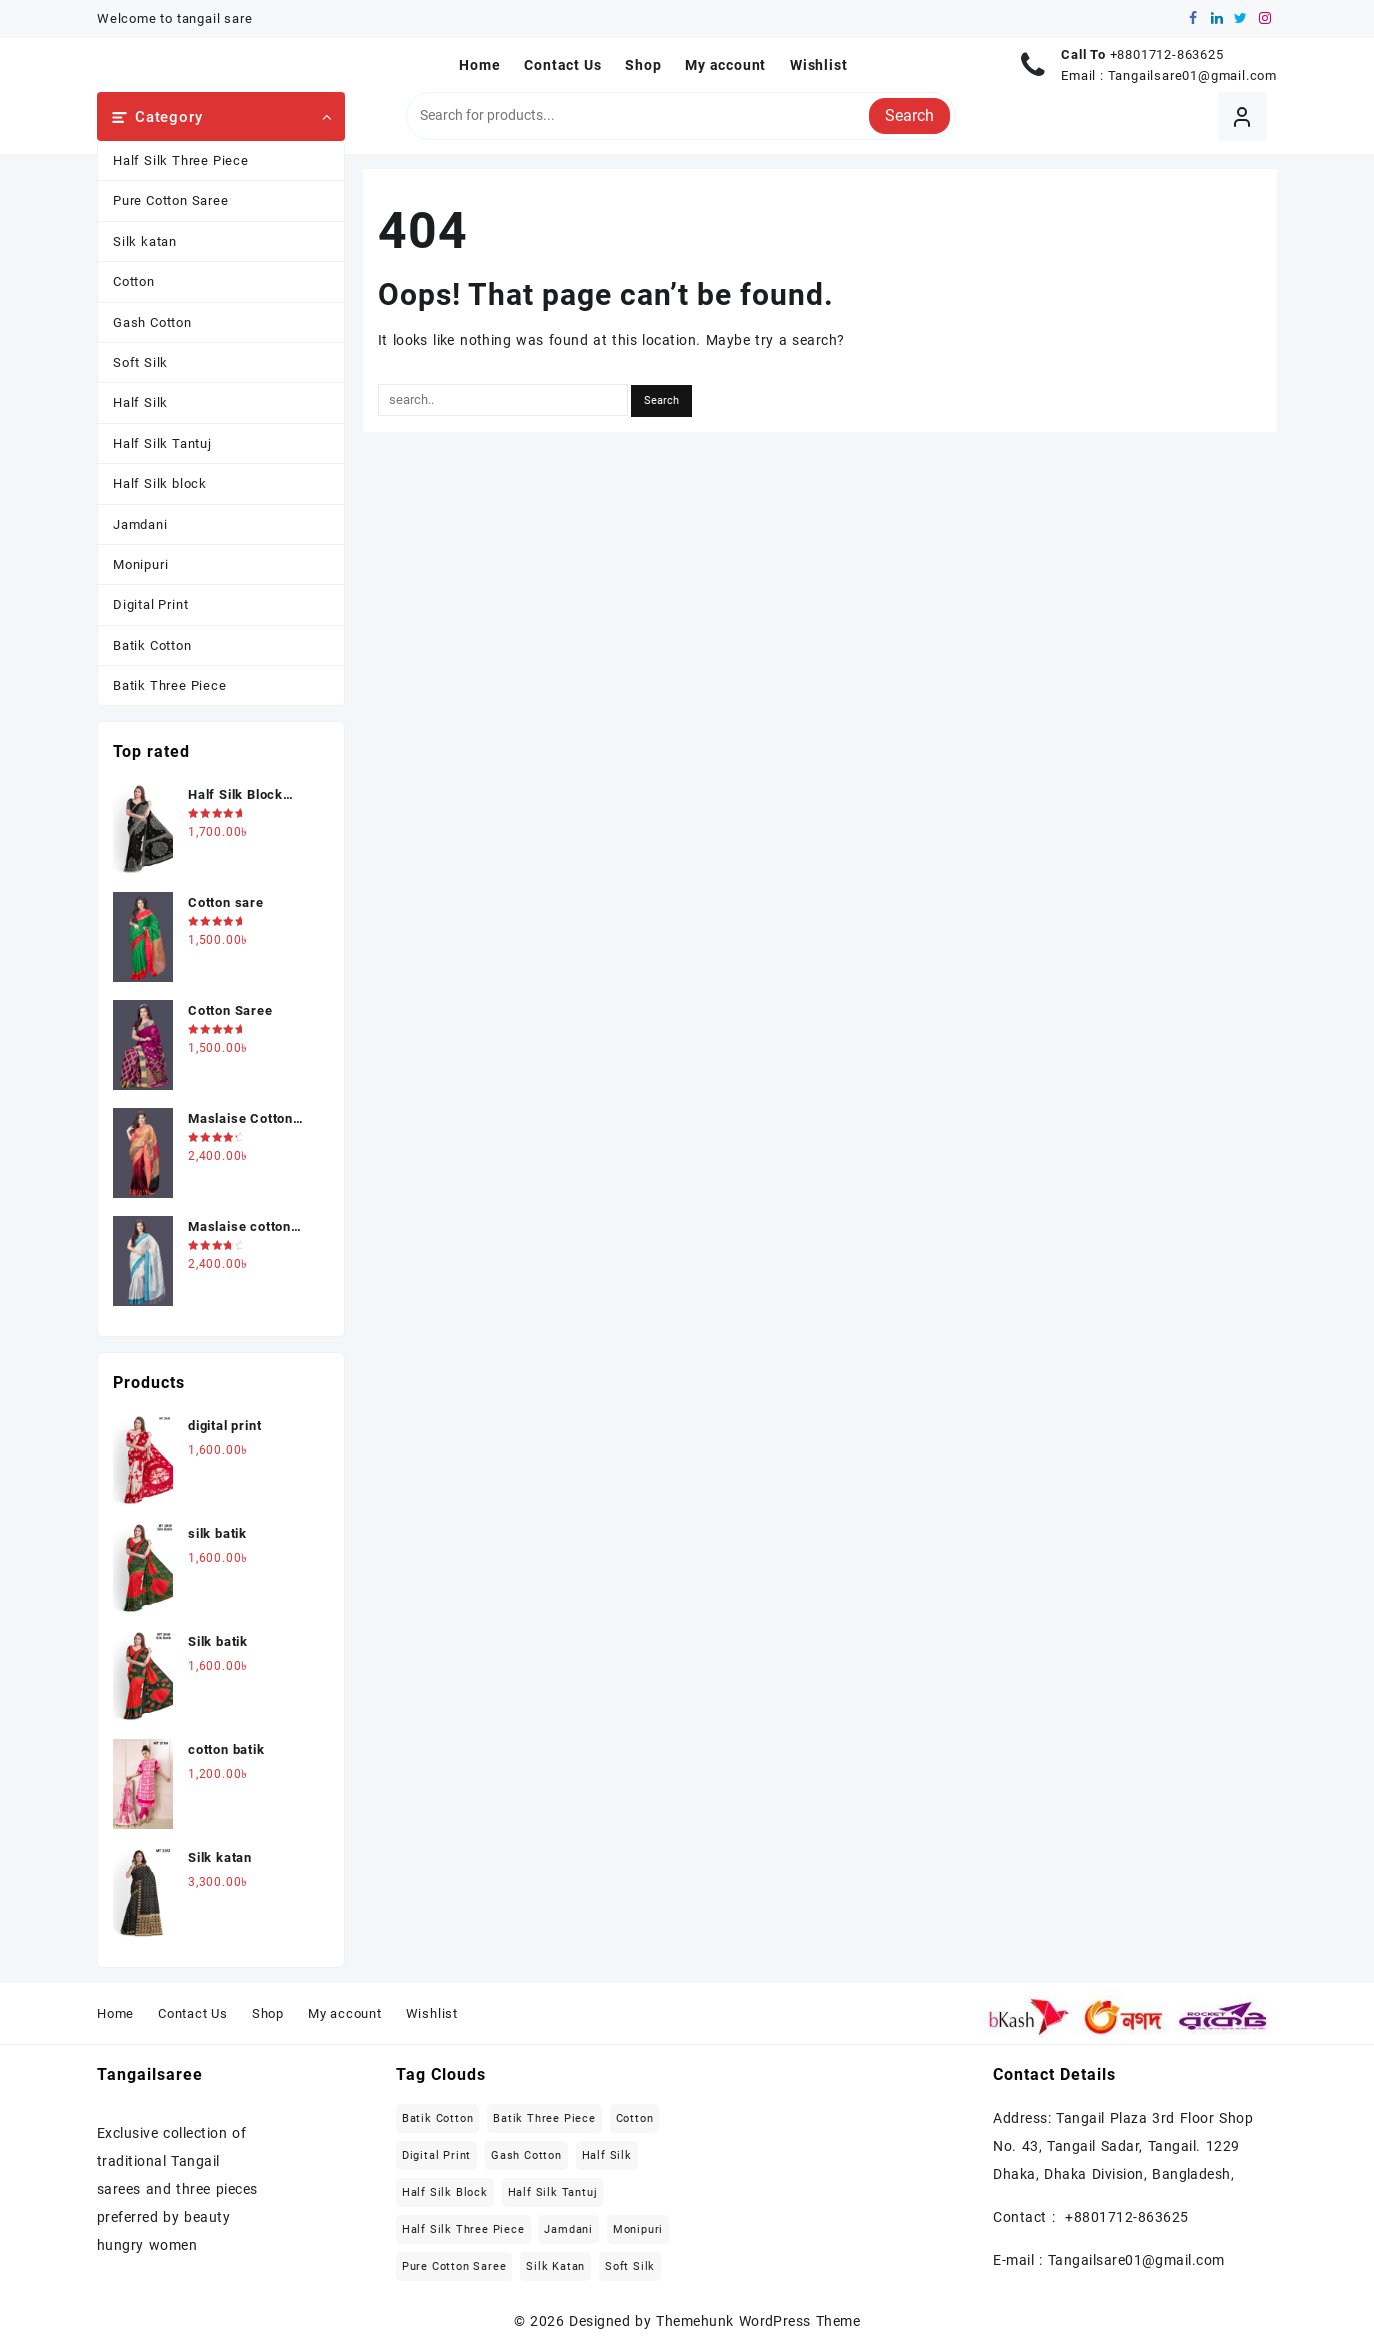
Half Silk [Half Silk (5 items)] (607, 2155)
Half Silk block (160, 483)
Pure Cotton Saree (171, 200)
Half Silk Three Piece (181, 160)
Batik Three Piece (170, 685)
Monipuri (140, 564)
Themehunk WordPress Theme (758, 2321)
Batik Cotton (152, 645)
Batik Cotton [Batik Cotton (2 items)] (438, 2118)
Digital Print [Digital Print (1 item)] (436, 2155)
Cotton (134, 281)
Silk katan (145, 241)
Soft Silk (140, 362)
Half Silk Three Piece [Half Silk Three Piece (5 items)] (463, 2229)
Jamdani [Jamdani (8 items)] (568, 2229)
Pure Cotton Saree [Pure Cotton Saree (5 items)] (454, 2266)
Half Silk (140, 402)
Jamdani (140, 524)
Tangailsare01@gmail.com (1192, 75)
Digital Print (150, 604)
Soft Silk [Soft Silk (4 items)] (630, 2266)
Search (909, 115)
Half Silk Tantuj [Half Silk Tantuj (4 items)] (553, 2192)
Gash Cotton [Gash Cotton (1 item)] (526, 2155)
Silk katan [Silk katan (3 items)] (555, 2266)
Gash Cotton (152, 322)
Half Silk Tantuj (162, 443)
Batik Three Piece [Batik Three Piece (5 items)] (544, 2118)
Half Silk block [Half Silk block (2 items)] (445, 2192)
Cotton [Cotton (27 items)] (635, 2118)
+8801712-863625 (1167, 54)
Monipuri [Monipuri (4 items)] (638, 2229)
